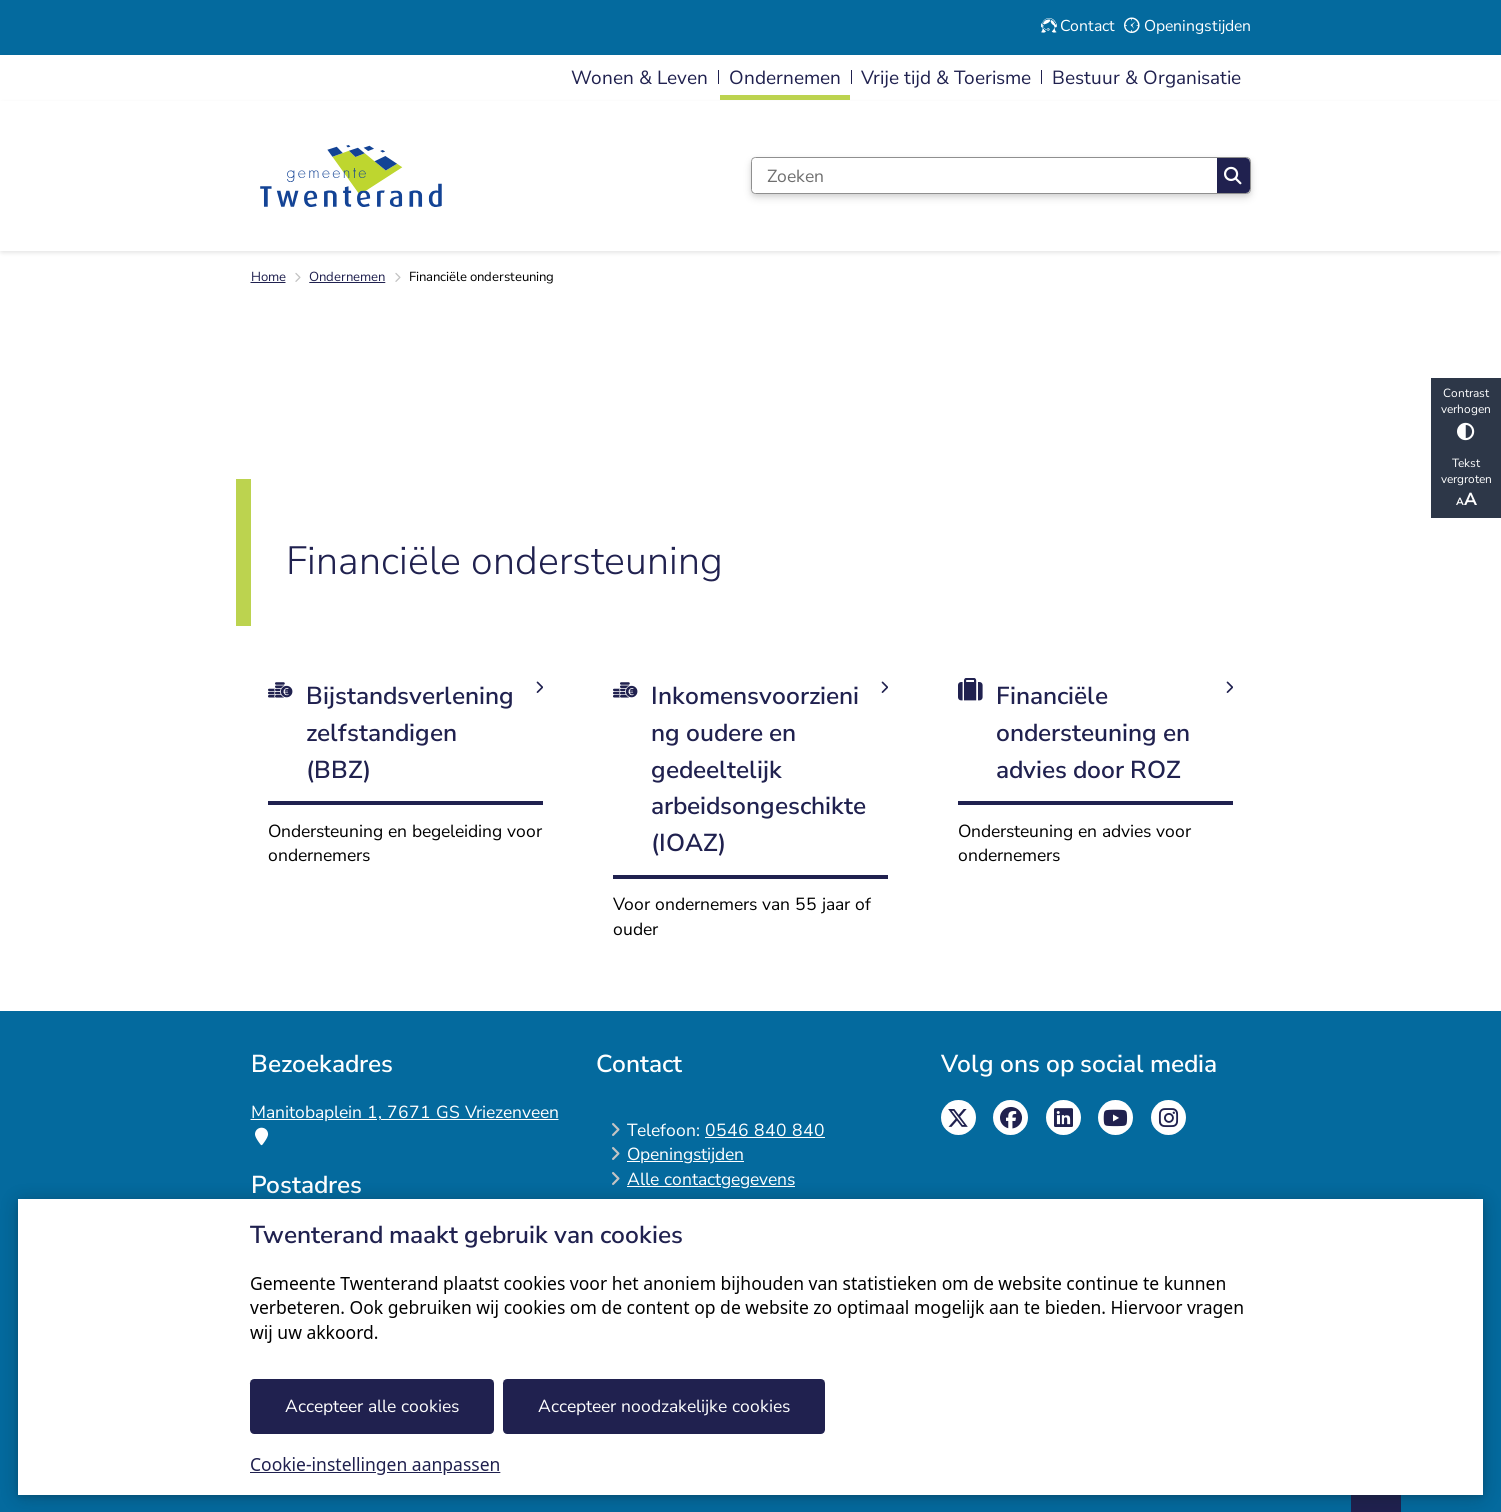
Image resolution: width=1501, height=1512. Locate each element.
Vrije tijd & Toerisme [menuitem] (946, 78)
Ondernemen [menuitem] (785, 78)
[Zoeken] (984, 175)
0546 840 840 (765, 1130)
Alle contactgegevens (711, 1179)
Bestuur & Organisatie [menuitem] (1146, 78)
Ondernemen (347, 277)
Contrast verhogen (1466, 412)
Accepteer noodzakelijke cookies (664, 1406)
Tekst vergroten (1466, 483)
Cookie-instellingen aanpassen (375, 1464)
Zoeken (1233, 176)
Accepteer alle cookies (372, 1406)
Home (268, 277)
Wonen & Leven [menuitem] (639, 78)
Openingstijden (685, 1154)
